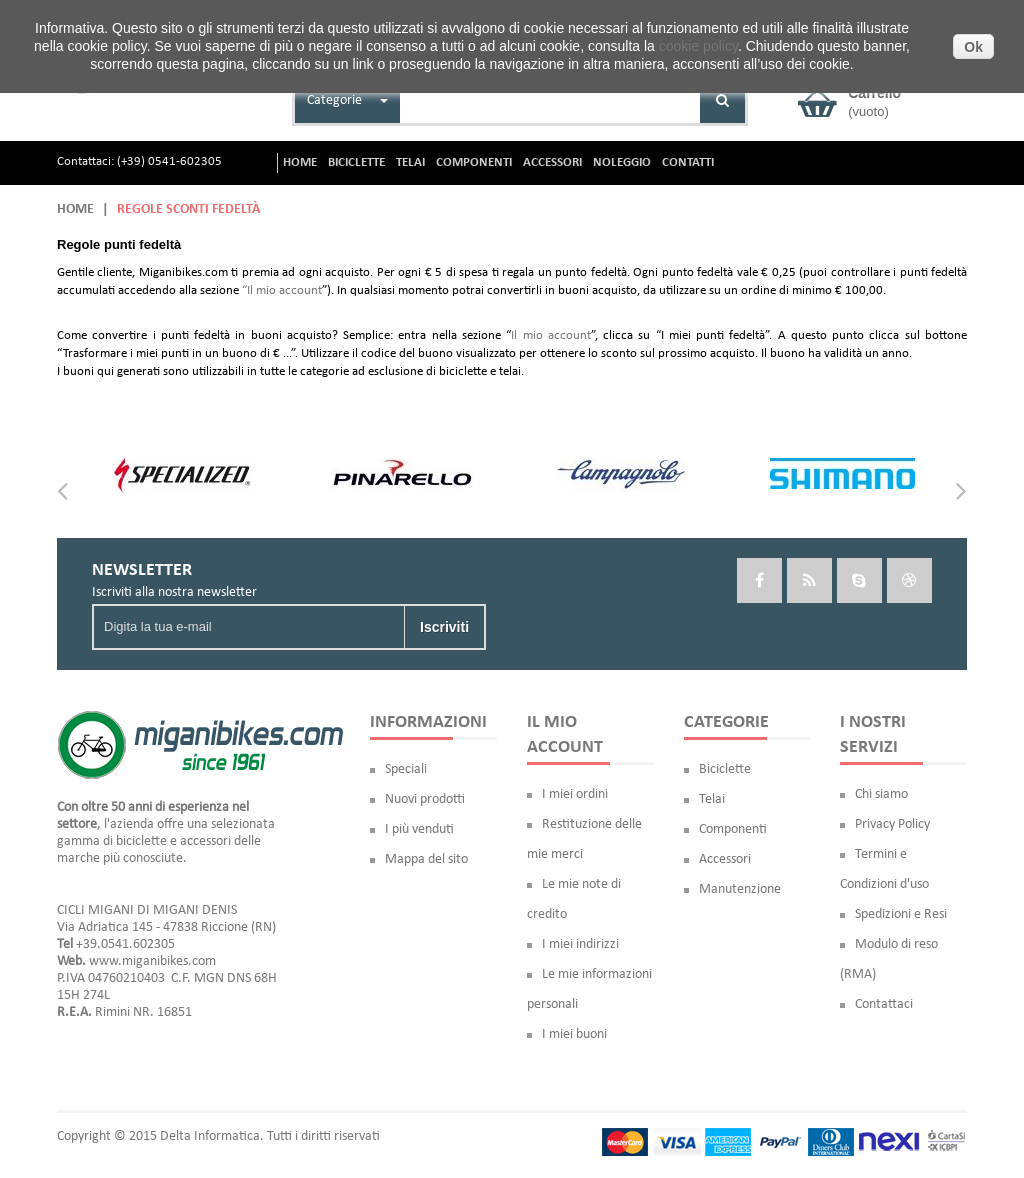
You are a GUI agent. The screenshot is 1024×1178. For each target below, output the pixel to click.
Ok (973, 47)
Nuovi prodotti (425, 799)
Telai (712, 799)
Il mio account (551, 335)
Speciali (406, 769)
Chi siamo (881, 794)
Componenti (733, 829)
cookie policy (698, 46)
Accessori (725, 859)
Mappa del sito (426, 859)
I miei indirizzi (580, 944)
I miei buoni (574, 1034)
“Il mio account (282, 290)
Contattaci (884, 1004)
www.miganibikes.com (152, 961)
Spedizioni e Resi (901, 914)
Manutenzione (740, 889)
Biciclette (725, 769)
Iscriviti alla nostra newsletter (174, 592)
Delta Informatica (210, 1136)
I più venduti (419, 829)
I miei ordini (575, 794)
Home (75, 209)
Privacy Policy (892, 824)
